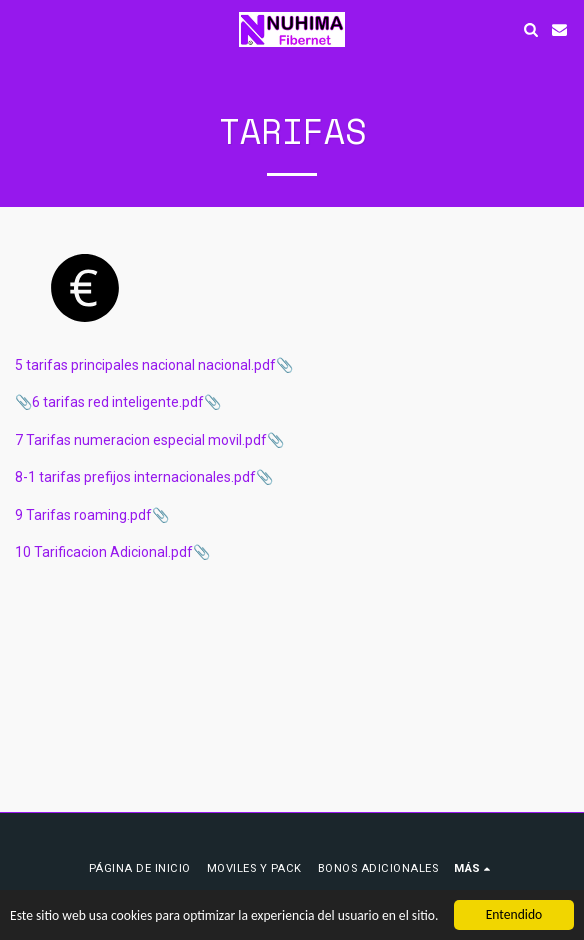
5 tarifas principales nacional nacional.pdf (145, 365)
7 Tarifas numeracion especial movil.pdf (141, 440)
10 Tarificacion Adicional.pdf (104, 552)
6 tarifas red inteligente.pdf (118, 402)
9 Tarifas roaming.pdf (83, 515)
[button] (22, 29)
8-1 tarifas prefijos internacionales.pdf (135, 477)
